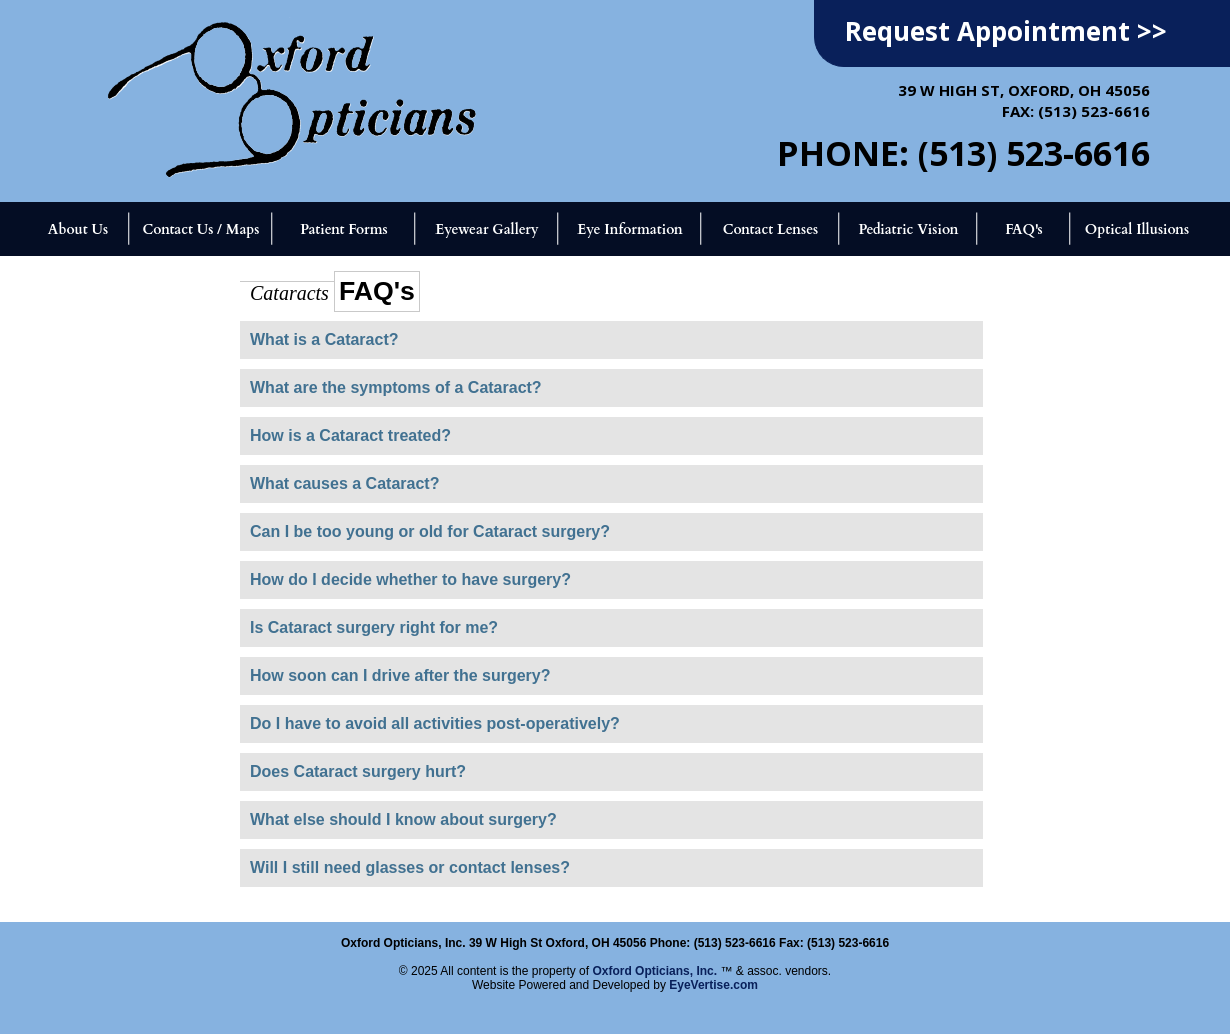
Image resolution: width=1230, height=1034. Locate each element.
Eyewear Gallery (486, 229)
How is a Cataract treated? (350, 435)
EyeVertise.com (713, 985)
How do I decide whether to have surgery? (410, 579)
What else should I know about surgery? (403, 819)
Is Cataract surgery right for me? (374, 627)
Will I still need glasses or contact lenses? (410, 867)
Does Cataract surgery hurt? (358, 771)
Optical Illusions (1137, 229)
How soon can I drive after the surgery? (400, 675)
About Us (78, 229)
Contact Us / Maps (200, 229)
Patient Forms (343, 229)
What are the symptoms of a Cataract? (396, 387)
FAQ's (1024, 229)
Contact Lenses (771, 229)
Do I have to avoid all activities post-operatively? (435, 723)
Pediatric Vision (908, 229)
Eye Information (629, 229)
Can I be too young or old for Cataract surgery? (430, 531)
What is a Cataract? (324, 339)
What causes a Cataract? (344, 483)
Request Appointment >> (1006, 31)
